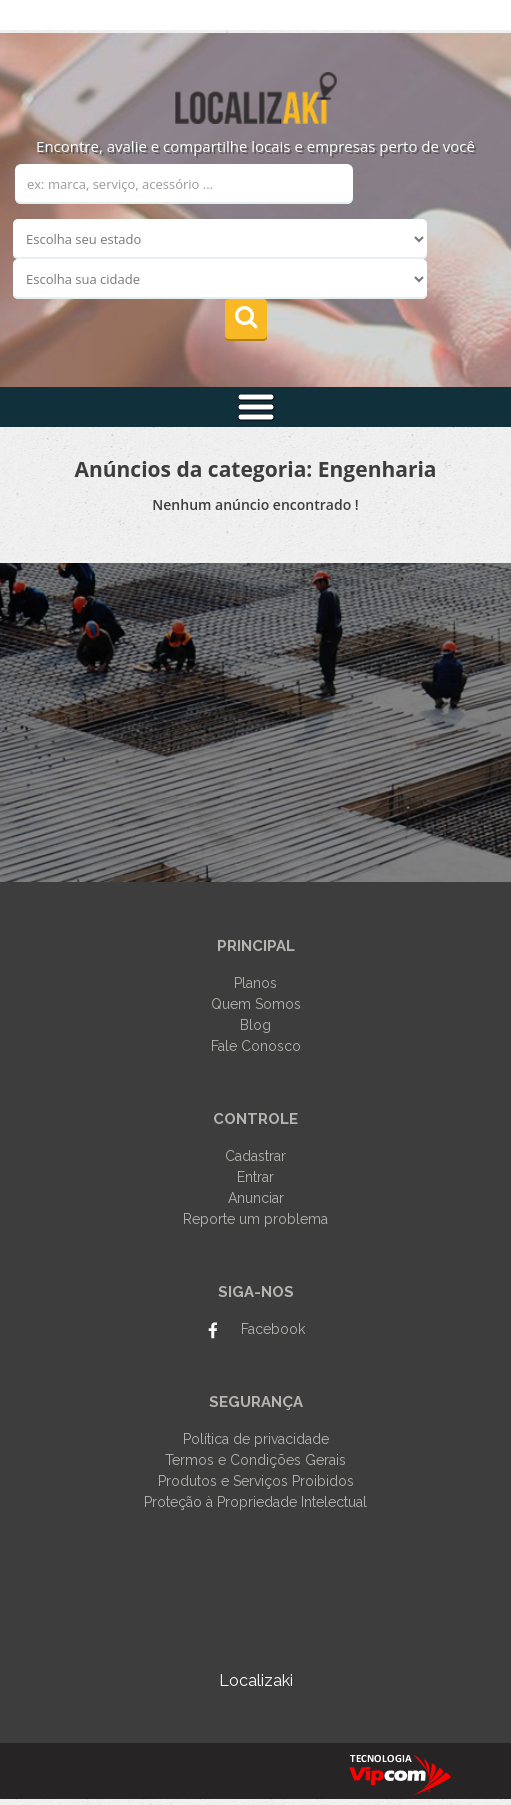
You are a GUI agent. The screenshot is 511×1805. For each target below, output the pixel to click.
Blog (255, 1025)
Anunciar (256, 1198)
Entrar (255, 1177)
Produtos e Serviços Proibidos (256, 1481)
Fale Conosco (256, 1046)
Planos (255, 983)
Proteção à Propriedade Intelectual (255, 1502)
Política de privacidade (256, 1439)
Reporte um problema (255, 1219)
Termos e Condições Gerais (255, 1460)
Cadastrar (255, 1156)
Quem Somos (256, 1004)
